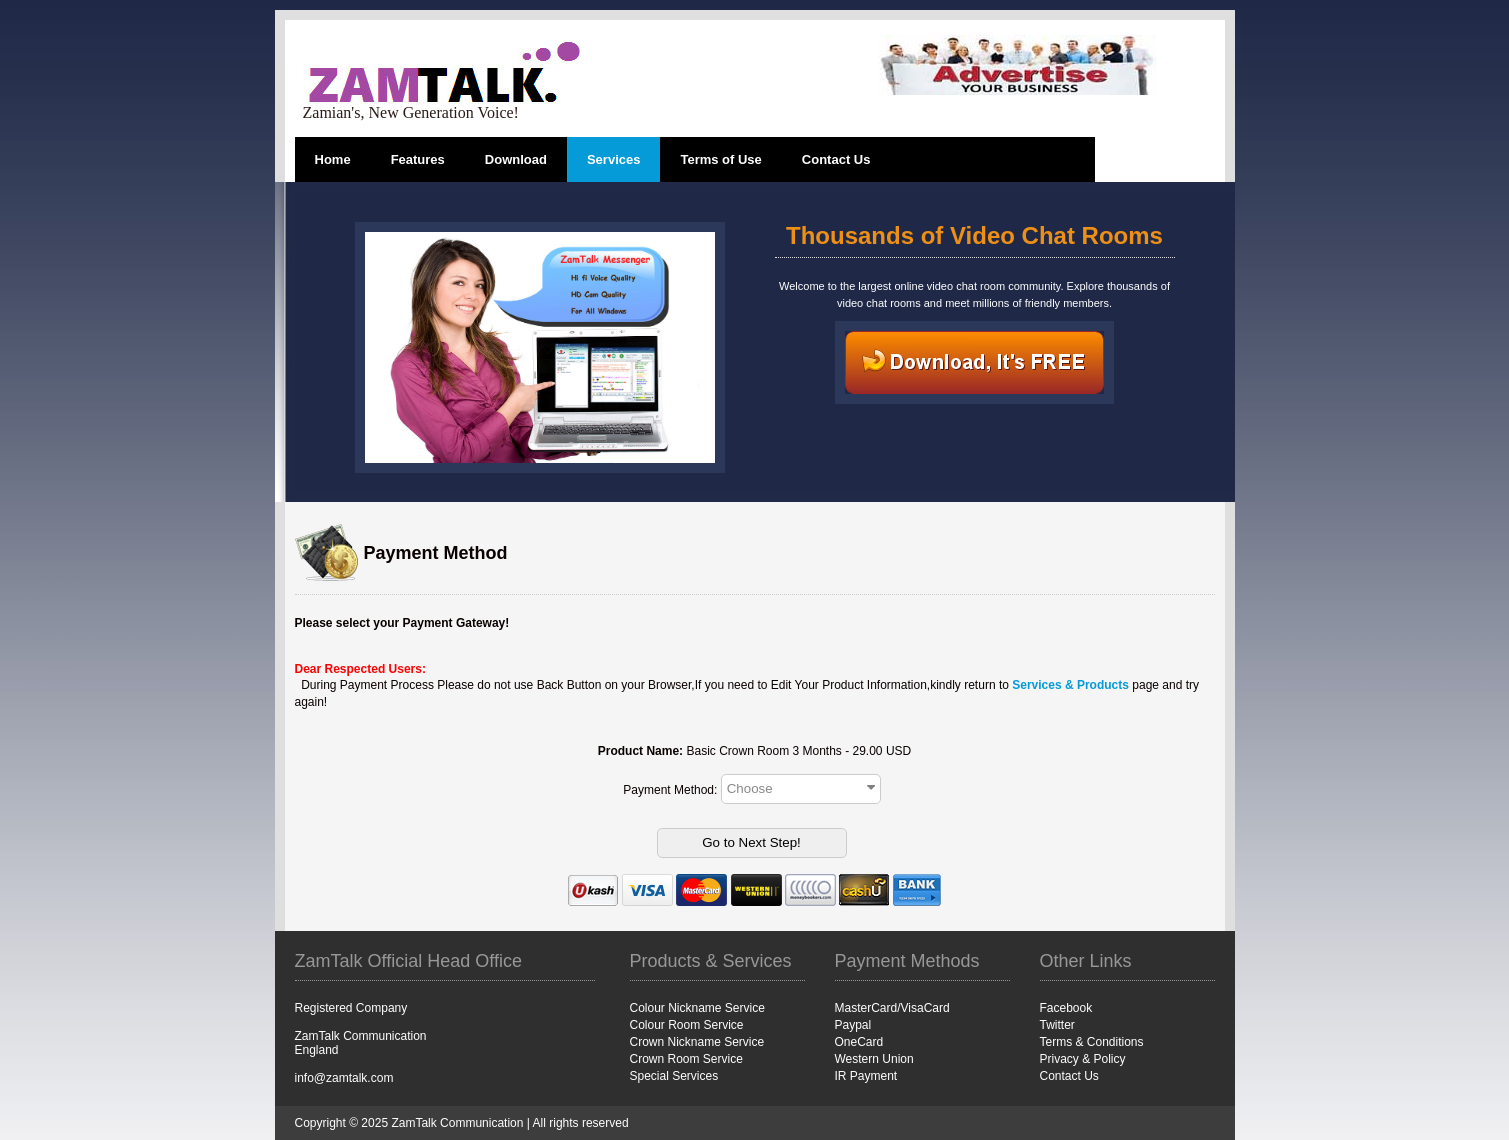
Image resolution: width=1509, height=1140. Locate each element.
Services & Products (1070, 685)
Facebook (1066, 1008)
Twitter (1057, 1025)
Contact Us (836, 159)
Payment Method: (671, 789)
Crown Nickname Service (697, 1042)
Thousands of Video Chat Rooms (974, 235)
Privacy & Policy (1083, 1059)
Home (333, 159)
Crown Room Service (686, 1059)
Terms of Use (720, 159)
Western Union (874, 1059)
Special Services (674, 1076)
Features (418, 159)
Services (614, 159)
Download (516, 159)
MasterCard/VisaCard (892, 1008)
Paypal (853, 1025)
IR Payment (866, 1076)
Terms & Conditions (1092, 1042)
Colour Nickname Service (697, 1008)
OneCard (859, 1042)
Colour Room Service (687, 1025)
